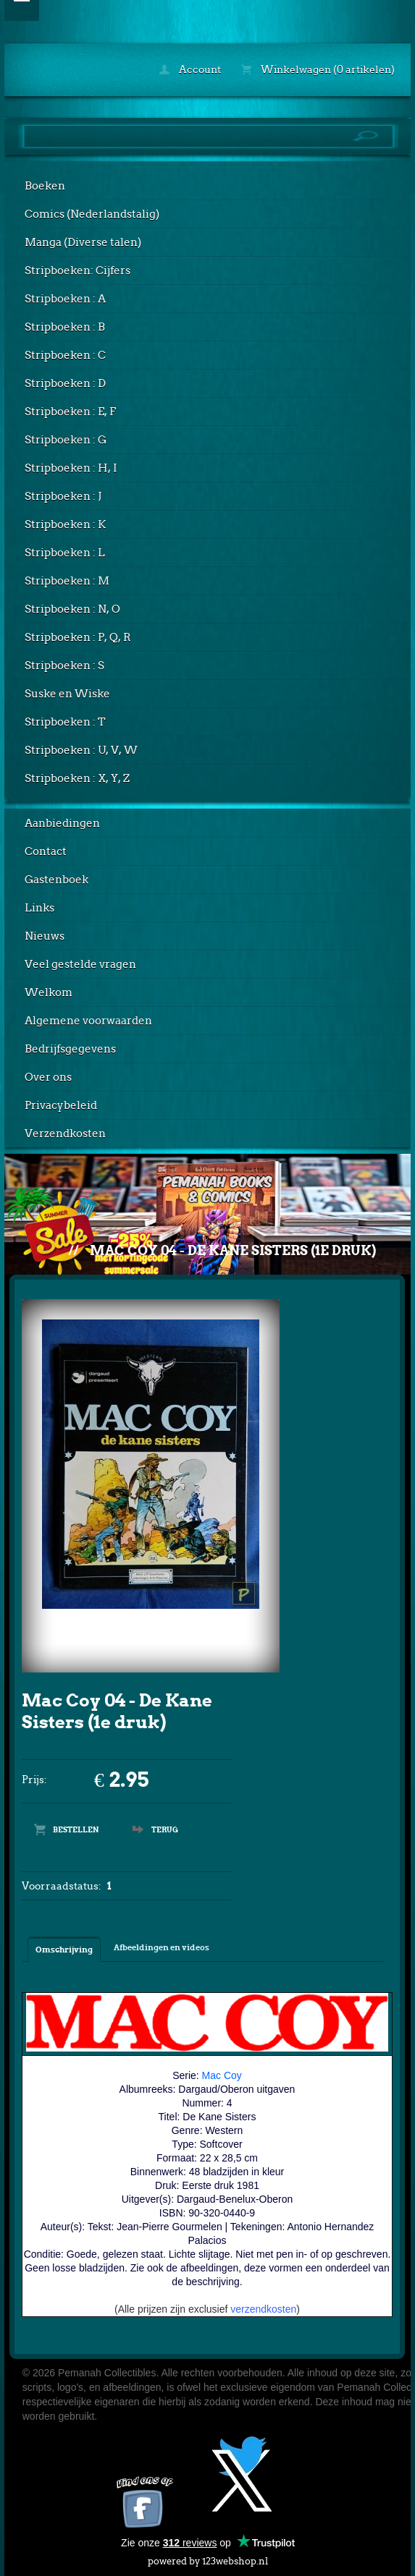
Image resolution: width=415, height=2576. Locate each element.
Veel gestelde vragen (80, 964)
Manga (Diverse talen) (83, 242)
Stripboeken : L (65, 552)
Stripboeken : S (64, 665)
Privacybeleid (61, 1105)
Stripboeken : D (65, 383)
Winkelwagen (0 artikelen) (318, 69)
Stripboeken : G (65, 439)
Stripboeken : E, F (70, 411)
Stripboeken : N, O (72, 609)
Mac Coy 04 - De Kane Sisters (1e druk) (233, 1250)
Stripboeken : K (65, 524)
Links (39, 907)
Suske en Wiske (67, 693)
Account (190, 69)
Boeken (45, 185)
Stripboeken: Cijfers (77, 270)
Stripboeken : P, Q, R (78, 637)
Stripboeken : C (65, 355)
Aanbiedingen (62, 823)
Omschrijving (64, 1949)
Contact (46, 851)
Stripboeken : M (67, 580)
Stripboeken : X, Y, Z (77, 778)
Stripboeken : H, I (71, 468)
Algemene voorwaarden (88, 1020)
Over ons (48, 1077)
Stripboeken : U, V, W (81, 750)
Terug (164, 1829)
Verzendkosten (65, 1133)
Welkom (48, 992)
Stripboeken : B (65, 326)
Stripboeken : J (63, 496)
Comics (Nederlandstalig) (92, 214)
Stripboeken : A (65, 298)
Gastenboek (56, 879)
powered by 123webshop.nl (208, 2558)
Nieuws (44, 936)
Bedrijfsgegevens (70, 1048)
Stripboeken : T (65, 721)
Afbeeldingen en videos (161, 1947)
